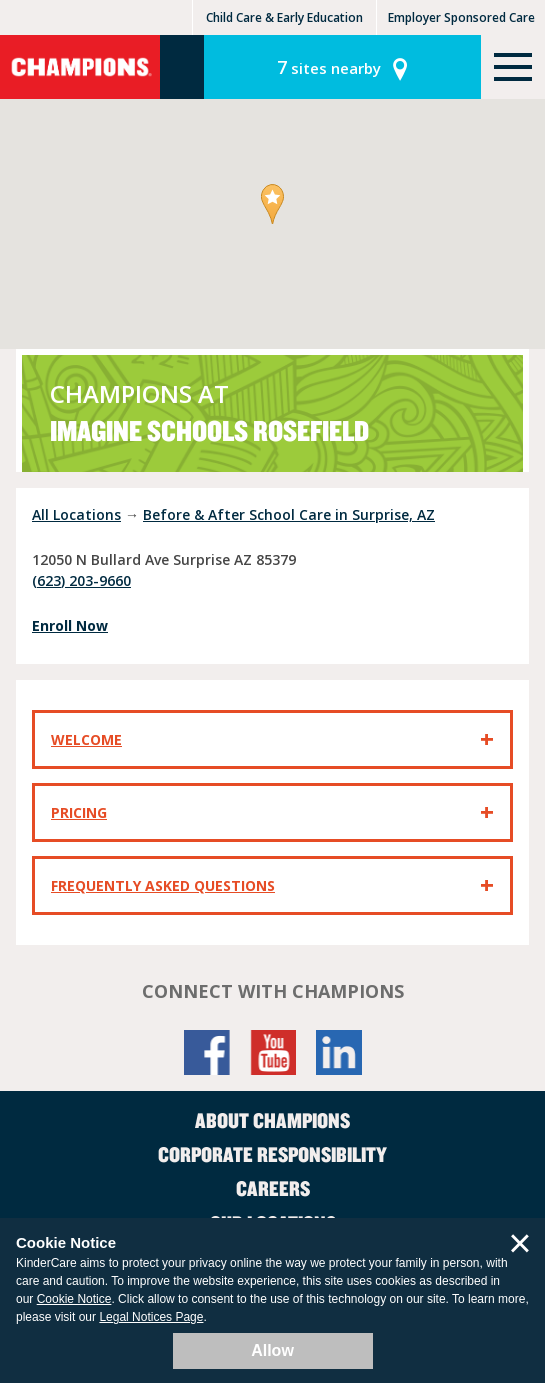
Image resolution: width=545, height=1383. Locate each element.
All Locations (76, 514)
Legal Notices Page (151, 1317)
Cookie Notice (74, 1299)
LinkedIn (339, 1052)
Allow (272, 1350)
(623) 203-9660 (81, 580)
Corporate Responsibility (272, 1154)
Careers (273, 1188)
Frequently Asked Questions (163, 885)
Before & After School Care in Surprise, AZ (289, 514)
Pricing (79, 812)
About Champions (272, 1120)
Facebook (207, 1052)
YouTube (273, 1052)
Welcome (86, 739)
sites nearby (329, 67)
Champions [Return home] (80, 67)
